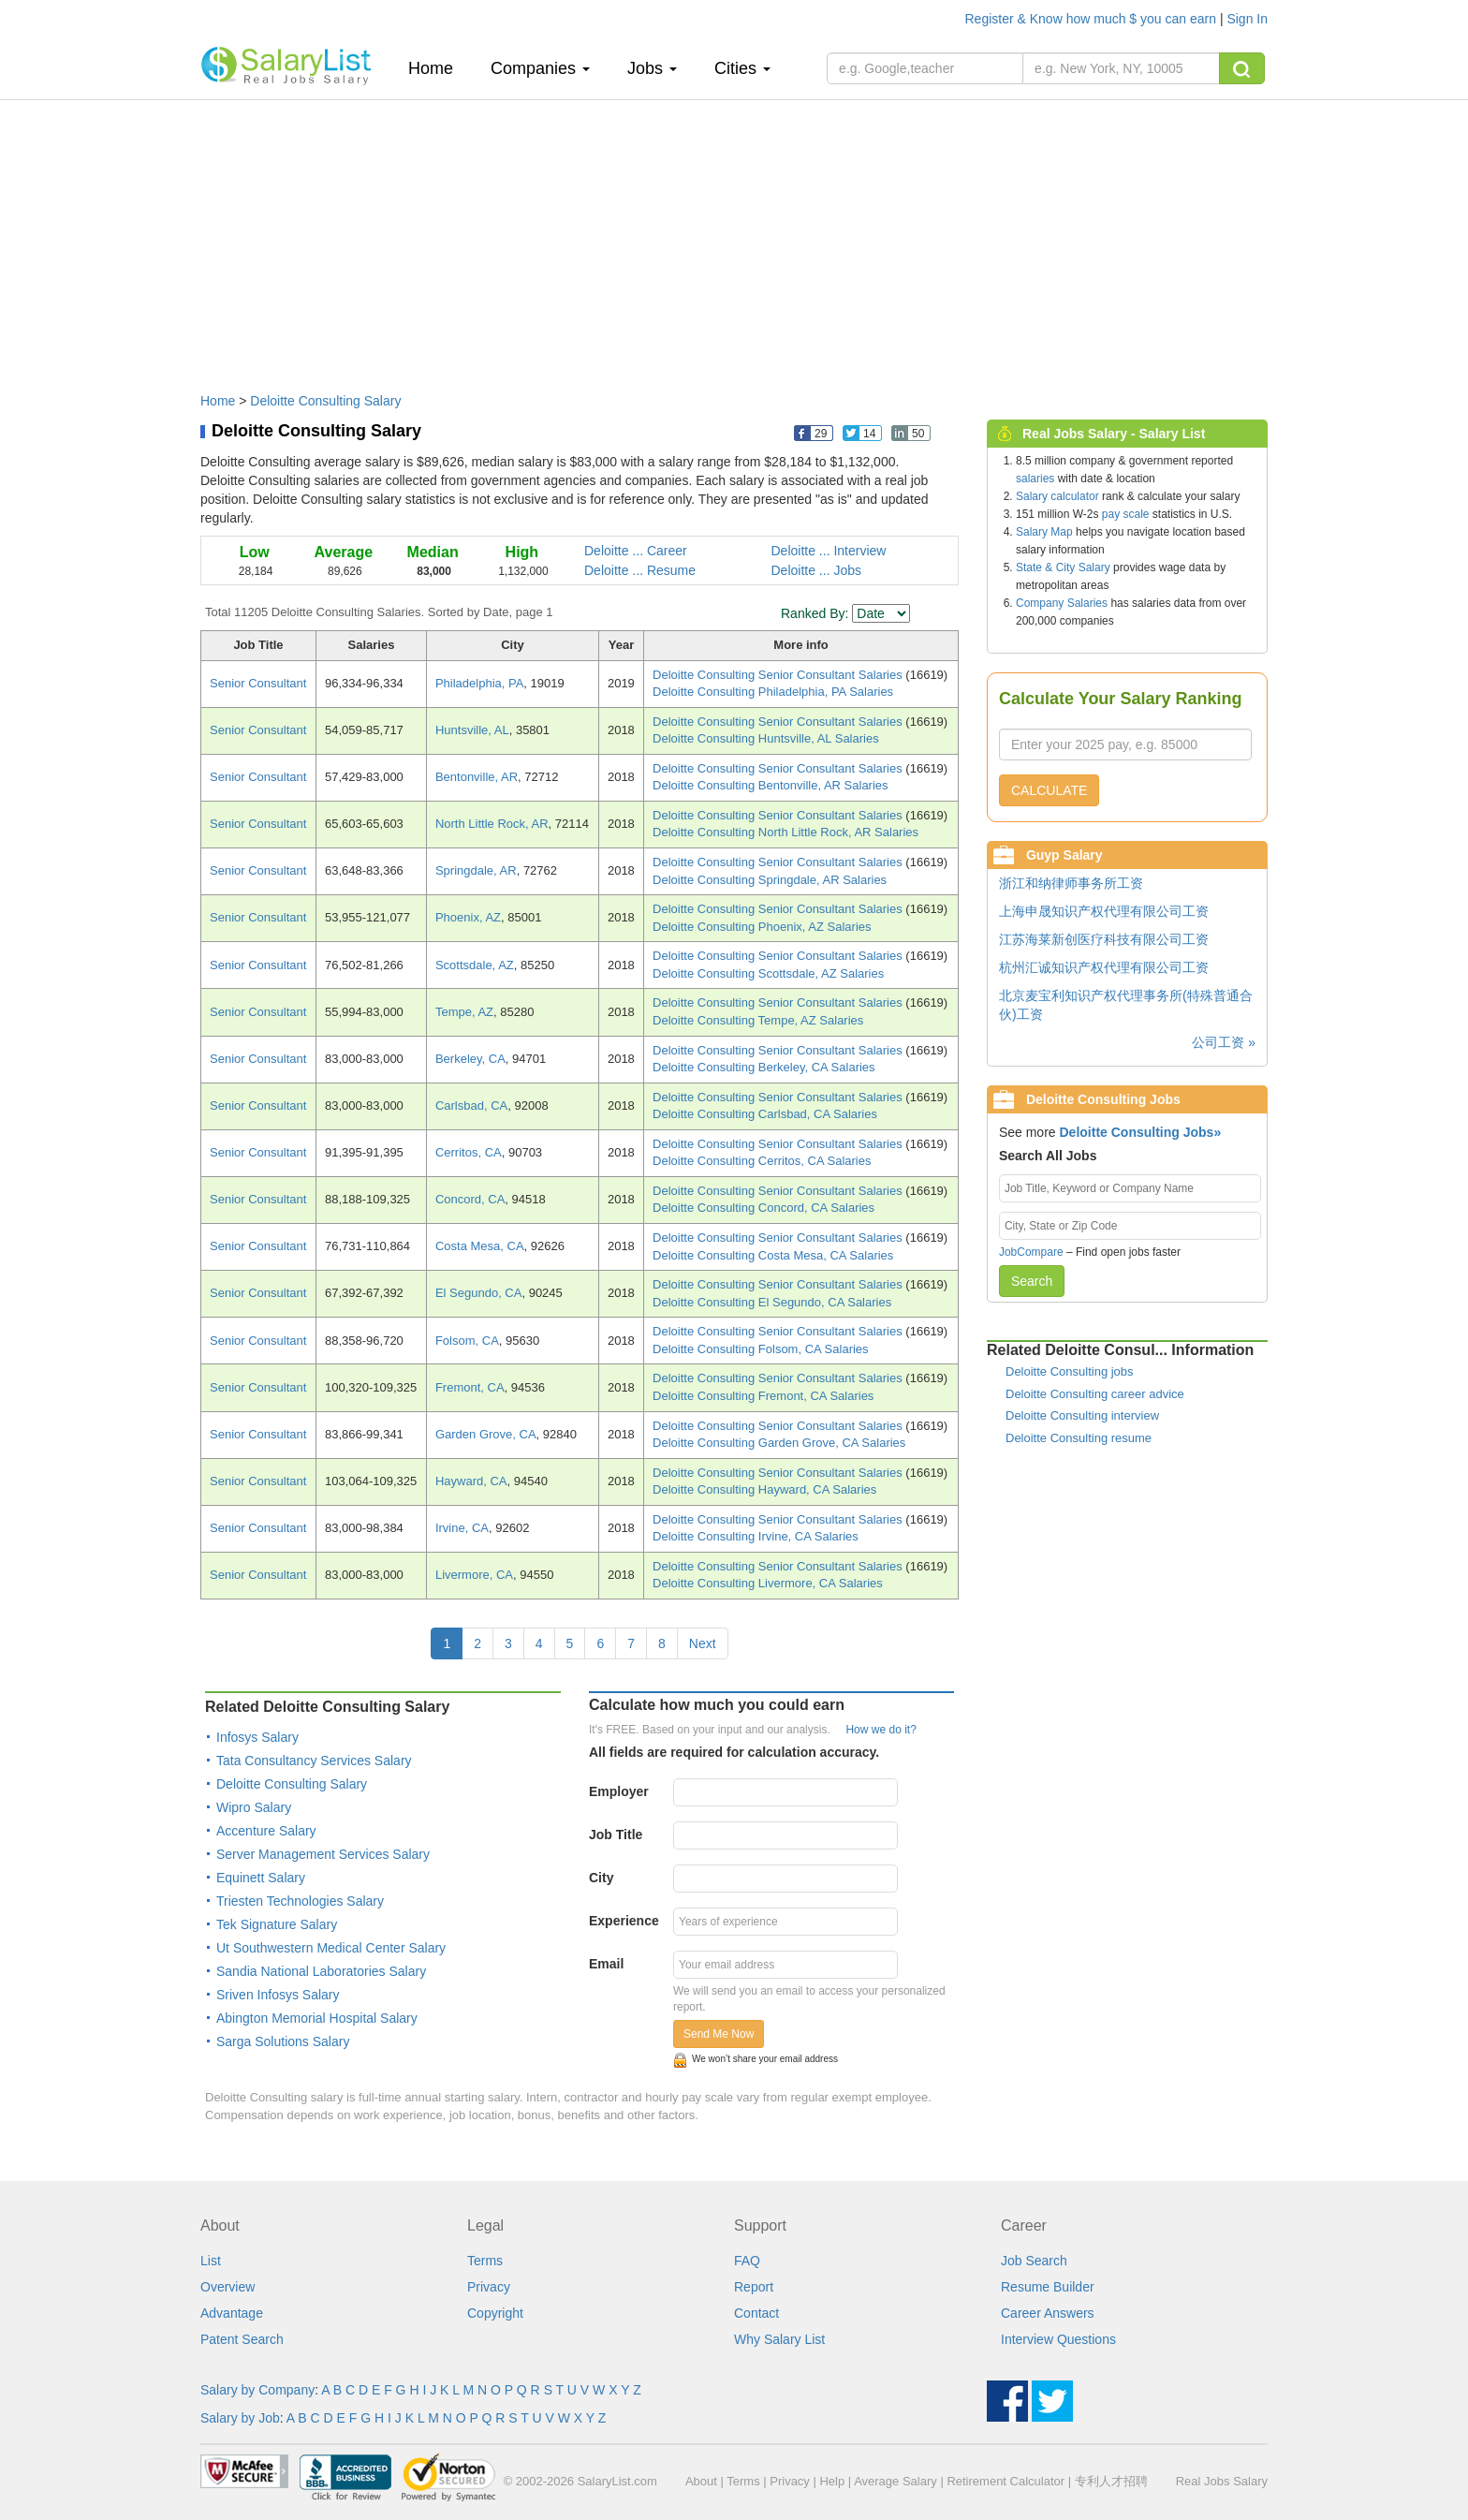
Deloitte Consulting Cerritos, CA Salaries (762, 1161)
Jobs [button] (652, 68)
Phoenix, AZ (468, 917)
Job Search (1034, 2260)
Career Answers (1047, 2313)
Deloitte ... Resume (640, 570)
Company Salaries (1062, 603)
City (601, 1877)
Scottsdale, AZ (474, 965)
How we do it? (880, 1729)
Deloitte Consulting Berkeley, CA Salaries (764, 1067)
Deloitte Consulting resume (1079, 1438)
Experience (624, 1920)
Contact (756, 2313)
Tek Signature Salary (276, 1924)
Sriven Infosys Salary (278, 1994)
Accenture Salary (266, 1830)
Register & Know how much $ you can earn (1092, 18)
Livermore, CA (474, 1575)
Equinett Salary (260, 1877)
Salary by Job (240, 2417)
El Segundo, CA (478, 1293)
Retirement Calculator (1005, 2481)
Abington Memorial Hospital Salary (317, 2018)
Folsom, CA (467, 1341)
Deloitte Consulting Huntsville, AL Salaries (766, 738)
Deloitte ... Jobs (816, 570)
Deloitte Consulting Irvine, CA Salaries (756, 1536)
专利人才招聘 (1111, 2481)
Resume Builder (1047, 2286)
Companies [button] (540, 68)
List (210, 2260)
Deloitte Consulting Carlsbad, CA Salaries (765, 1114)
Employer (619, 1791)
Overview (227, 2286)
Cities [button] (742, 68)
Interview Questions (1058, 2339)
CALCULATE (1049, 790)
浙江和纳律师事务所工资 (1071, 883)
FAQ (747, 2260)
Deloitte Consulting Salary (325, 400)
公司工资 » (1223, 1042)
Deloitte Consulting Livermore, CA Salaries (768, 1583)
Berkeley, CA (470, 1059)
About (701, 2481)
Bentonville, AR (476, 777)
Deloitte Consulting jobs (1070, 1371)
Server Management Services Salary (323, 1854)
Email (606, 1963)
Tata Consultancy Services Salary (314, 1760)
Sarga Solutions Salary (282, 2041)
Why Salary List (779, 2339)
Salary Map (1044, 531)
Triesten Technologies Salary (300, 1901)
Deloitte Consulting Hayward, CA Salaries (764, 1489)
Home (437, 68)
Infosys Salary (257, 1737)
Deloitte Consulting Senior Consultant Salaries (779, 675)
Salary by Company (257, 2389)
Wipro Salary (253, 1807)
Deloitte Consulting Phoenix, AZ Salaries (762, 927)
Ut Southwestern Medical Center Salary (331, 1947)
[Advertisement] (734, 237)
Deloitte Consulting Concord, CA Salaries (763, 1208)
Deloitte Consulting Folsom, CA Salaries (761, 1349)
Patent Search (242, 2339)
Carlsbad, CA (471, 1105)
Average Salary (895, 2481)
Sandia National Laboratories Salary (321, 1971)
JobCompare (1031, 1252)
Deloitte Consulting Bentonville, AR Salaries (770, 785)
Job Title (615, 1834)
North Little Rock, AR (492, 824)
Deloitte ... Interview (829, 550)
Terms (485, 2260)
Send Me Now (718, 2034)
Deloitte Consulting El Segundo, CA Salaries (772, 1302)
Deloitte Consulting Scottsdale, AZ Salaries (768, 973)
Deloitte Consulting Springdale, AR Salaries (770, 880)
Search (1031, 1281)
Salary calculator (1057, 496)
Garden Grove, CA (485, 1434)
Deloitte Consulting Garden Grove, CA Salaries (779, 1443)
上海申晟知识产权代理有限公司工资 (1104, 911)
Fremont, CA (470, 1387)
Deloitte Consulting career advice (1095, 1394)
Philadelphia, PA (479, 683)
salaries (1035, 478)
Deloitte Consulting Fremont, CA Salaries (763, 1396)
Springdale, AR (476, 870)
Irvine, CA (462, 1528)
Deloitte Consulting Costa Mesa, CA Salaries (773, 1255)
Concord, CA (470, 1199)
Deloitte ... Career (635, 550)
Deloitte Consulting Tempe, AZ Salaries (758, 1020)
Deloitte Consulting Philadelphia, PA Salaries (773, 692)
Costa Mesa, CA (479, 1246)
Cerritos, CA (468, 1152)
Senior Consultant (258, 683)
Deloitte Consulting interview (1082, 1415)
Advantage (231, 2313)
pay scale (1126, 514)
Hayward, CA (471, 1481)
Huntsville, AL (472, 730)
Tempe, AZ (464, 1012)
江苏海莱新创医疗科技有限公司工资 (1104, 939)
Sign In (1247, 18)
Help (831, 2481)
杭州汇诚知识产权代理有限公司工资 (1104, 967)
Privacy (488, 2286)
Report (753, 2286)
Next (702, 1643)
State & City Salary (1063, 567)
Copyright (495, 2313)
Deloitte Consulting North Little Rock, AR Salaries (785, 832)
